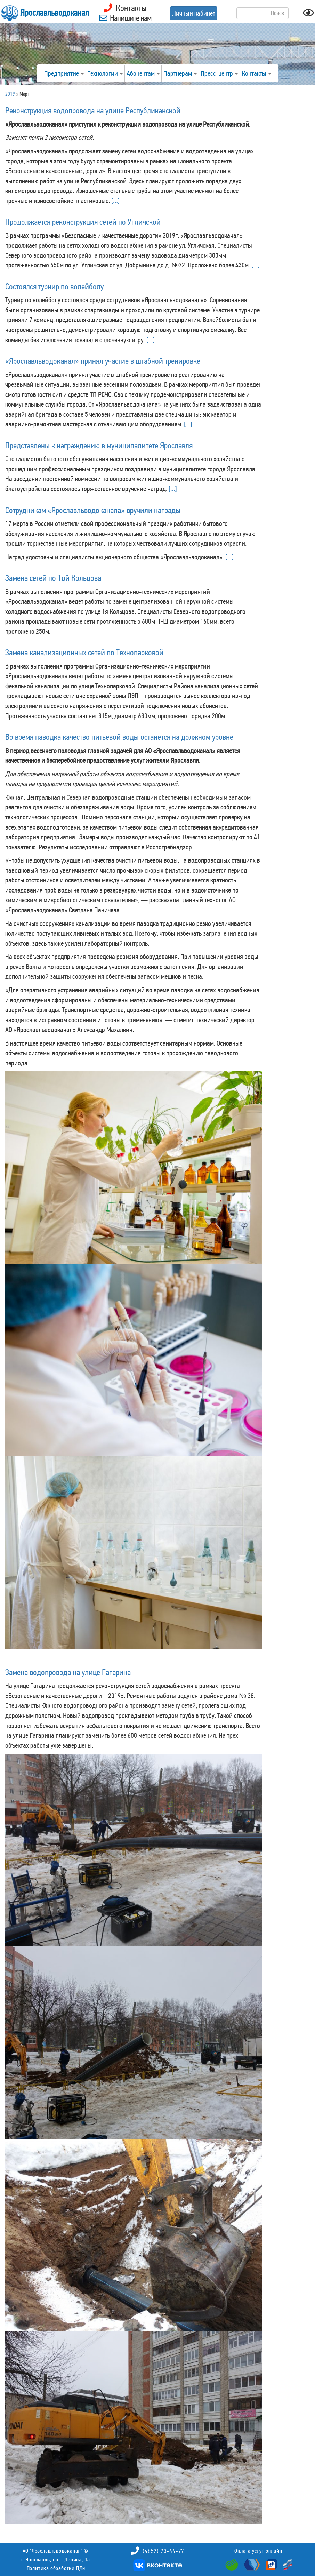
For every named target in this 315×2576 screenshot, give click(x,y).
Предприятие (64, 73)
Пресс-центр (219, 73)
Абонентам (143, 73)
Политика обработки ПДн (56, 2568)
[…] (115, 201)
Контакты (256, 73)
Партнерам (180, 73)
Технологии (105, 73)
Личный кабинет (193, 13)
